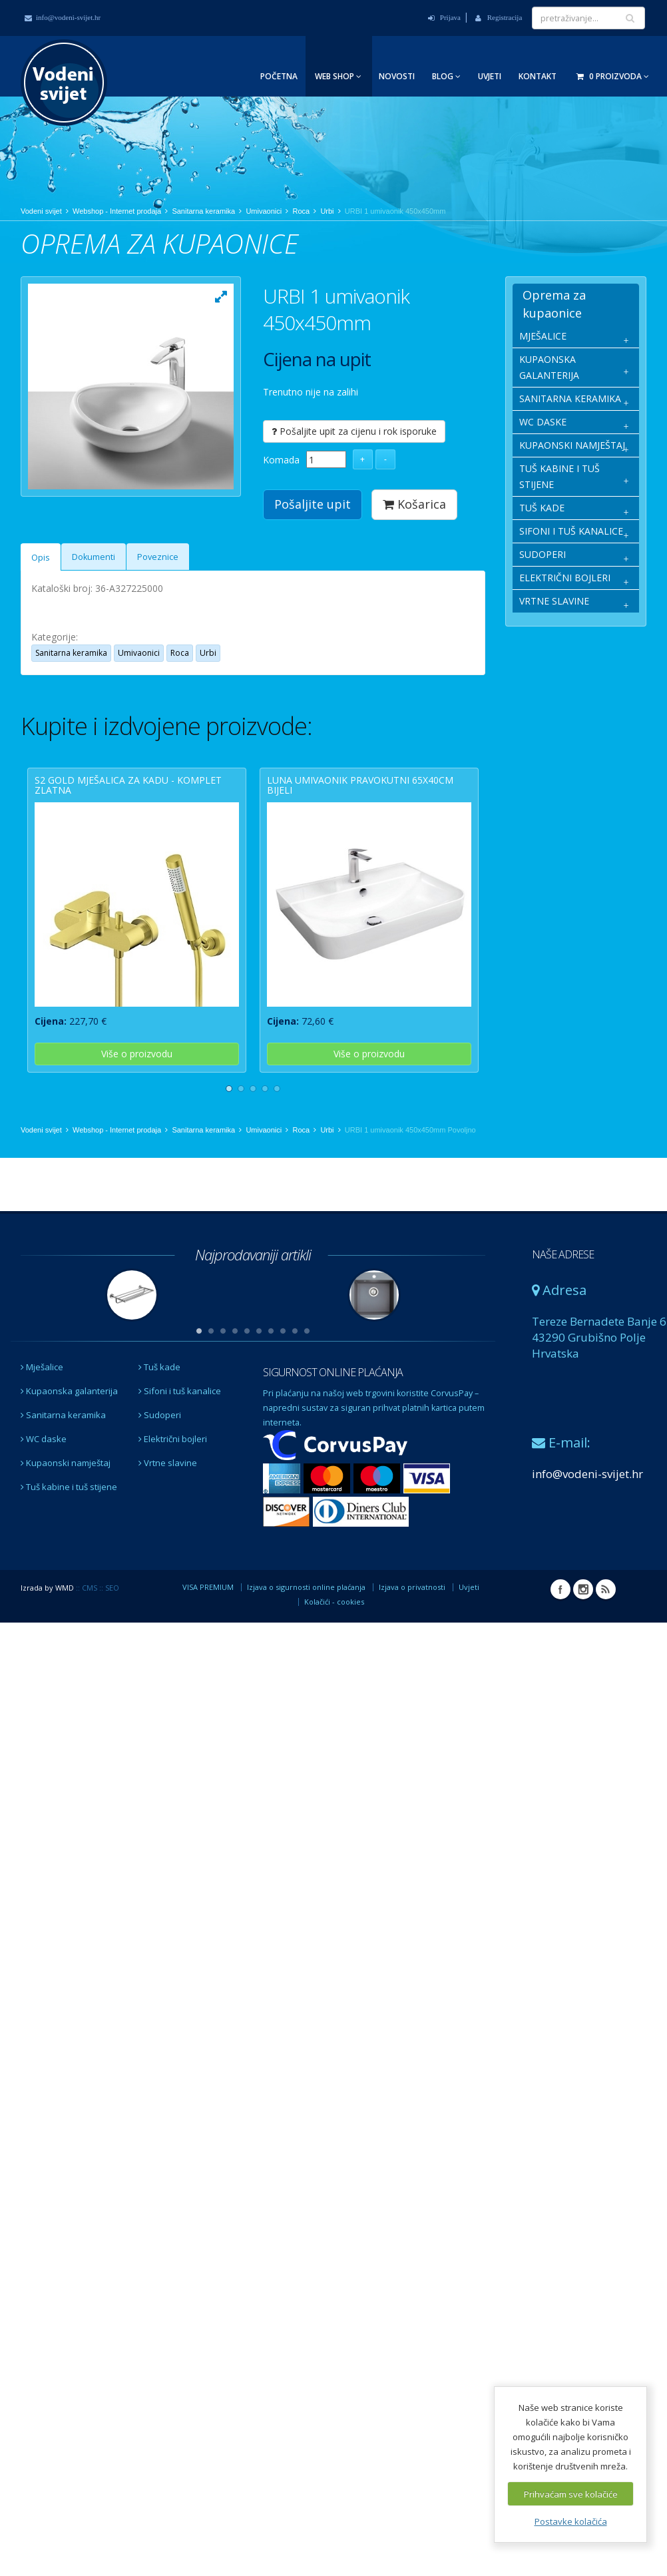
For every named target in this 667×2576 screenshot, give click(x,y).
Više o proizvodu (136, 1095)
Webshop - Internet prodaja (117, 211)
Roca (301, 211)
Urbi (327, 211)
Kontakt (537, 76)
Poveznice (157, 599)
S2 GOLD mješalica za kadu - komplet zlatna (128, 827)
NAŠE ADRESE (563, 1302)
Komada (281, 459)
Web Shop (338, 76)
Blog (446, 76)
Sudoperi (159, 1463)
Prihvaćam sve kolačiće (571, 2494)
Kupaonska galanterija (69, 1439)
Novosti (397, 76)
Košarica (414, 504)
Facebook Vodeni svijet (560, 1637)
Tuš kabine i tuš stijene (69, 1535)
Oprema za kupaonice (554, 304)
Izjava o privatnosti (412, 1635)
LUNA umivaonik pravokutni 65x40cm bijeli (360, 827)
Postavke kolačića (571, 2521)
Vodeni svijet (41, 211)
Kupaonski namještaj (66, 1511)
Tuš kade (159, 1415)
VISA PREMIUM (208, 1635)
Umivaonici (264, 211)
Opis (40, 599)
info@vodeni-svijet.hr (63, 17)
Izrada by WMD (47, 1636)
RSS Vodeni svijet (606, 1637)
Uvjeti (489, 76)
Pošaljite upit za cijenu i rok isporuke (354, 431)
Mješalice (42, 1415)
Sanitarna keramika (203, 211)
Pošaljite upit (312, 504)
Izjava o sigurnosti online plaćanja (306, 1635)
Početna (279, 76)
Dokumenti (93, 599)
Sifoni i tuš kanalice (179, 1439)
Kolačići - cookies (334, 1650)
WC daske (44, 1487)
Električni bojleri (172, 1487)
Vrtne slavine (167, 1511)
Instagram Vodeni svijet (583, 1637)
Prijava (444, 17)
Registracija (498, 17)
